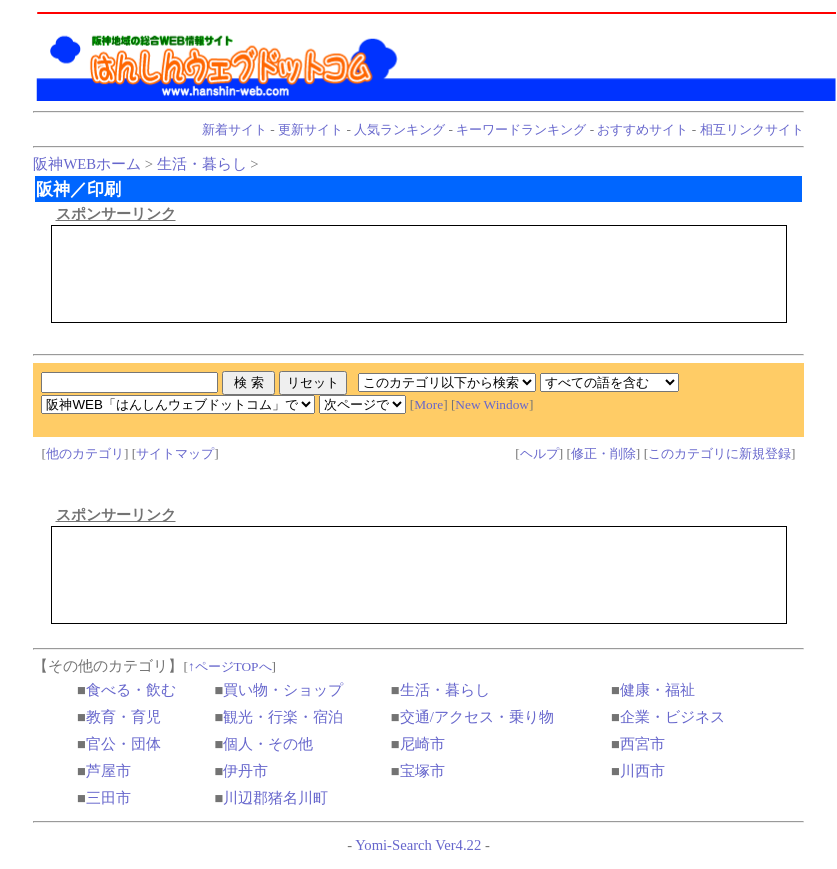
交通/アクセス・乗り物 (477, 717)
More (428, 404)
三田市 (108, 798)
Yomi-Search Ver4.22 (418, 845)
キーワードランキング (521, 129)
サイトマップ (175, 453)
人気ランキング (399, 129)
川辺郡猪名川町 (275, 798)
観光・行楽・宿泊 (283, 717)
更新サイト (310, 129)
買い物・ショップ (283, 690)
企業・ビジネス (672, 717)
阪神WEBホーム (87, 164)
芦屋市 (108, 771)
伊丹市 (245, 771)
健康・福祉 (657, 690)
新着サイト (234, 129)
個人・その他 (268, 744)
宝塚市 (422, 771)
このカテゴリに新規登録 (719, 453)
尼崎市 (422, 744)
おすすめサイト (642, 129)
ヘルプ (539, 453)
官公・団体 (123, 744)
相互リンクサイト (752, 129)
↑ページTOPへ (230, 666)
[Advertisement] (419, 274)
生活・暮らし (202, 164)
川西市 (642, 771)
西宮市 (642, 744)
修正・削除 (603, 453)
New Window (492, 404)
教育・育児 (123, 717)
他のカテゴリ (85, 453)
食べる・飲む (131, 690)
